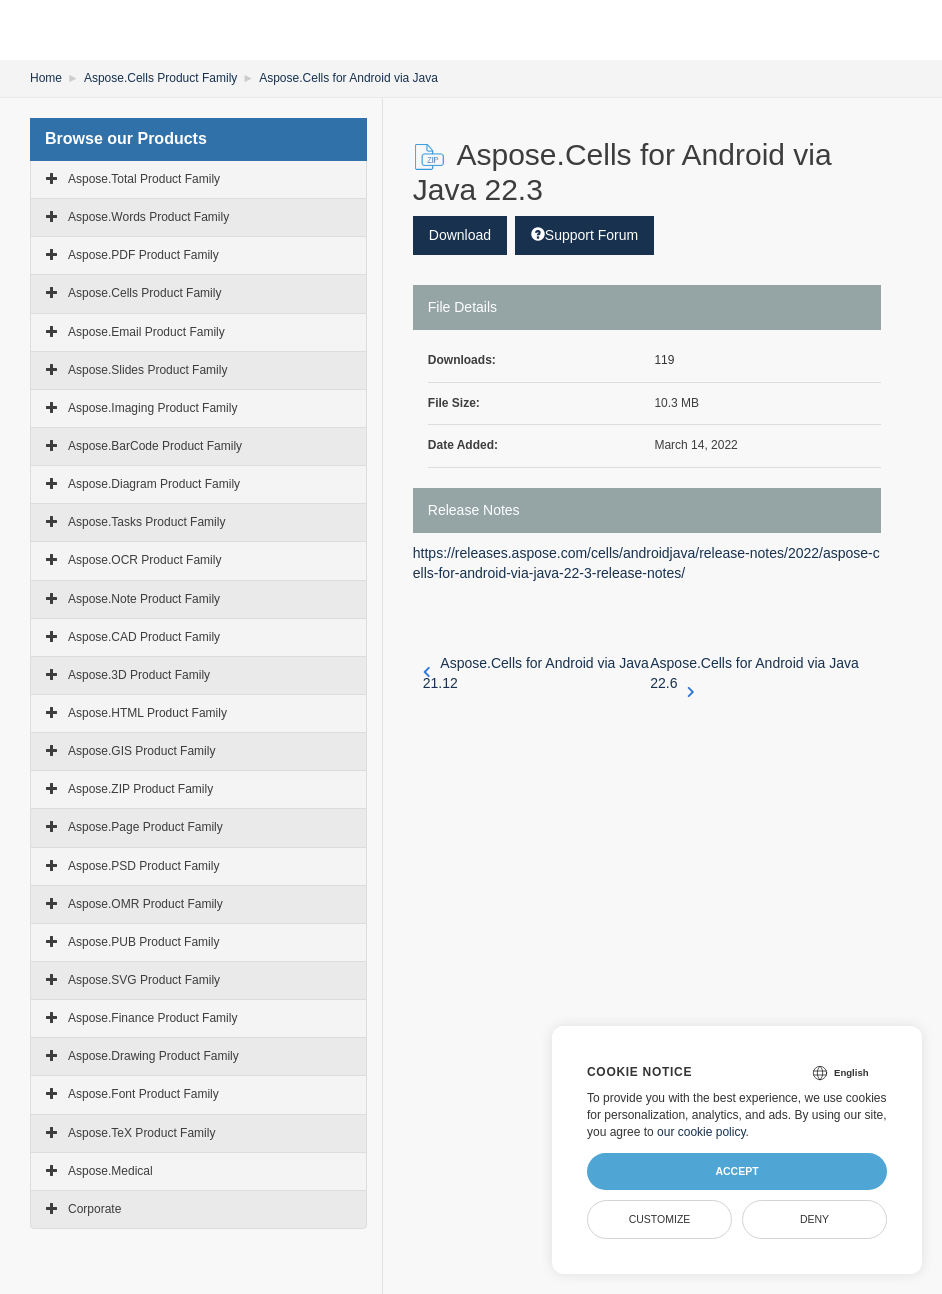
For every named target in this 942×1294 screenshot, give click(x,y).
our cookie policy (701, 1132)
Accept (736, 1171)
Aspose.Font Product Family (143, 1094)
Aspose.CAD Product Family (144, 637)
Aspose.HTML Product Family (147, 713)
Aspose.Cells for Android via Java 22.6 (754, 674)
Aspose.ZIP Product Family (140, 789)
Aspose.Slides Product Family (147, 370)
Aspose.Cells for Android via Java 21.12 (536, 673)
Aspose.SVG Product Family (144, 980)
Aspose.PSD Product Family (143, 866)
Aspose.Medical (110, 1171)
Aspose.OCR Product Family (144, 560)
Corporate (94, 1209)
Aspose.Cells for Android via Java (348, 78)
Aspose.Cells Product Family (160, 78)
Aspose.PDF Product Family (143, 255)
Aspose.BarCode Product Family (155, 446)
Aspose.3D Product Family (139, 675)
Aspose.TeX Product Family (141, 1133)
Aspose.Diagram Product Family (154, 484)
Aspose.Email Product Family (146, 332)
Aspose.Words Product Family (148, 217)
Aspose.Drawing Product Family (153, 1056)
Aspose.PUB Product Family (143, 942)
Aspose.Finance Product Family (152, 1018)
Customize (660, 1219)
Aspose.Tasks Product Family (146, 522)
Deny (814, 1219)
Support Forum (584, 235)
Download (460, 235)
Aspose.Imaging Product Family (152, 408)
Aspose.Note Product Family (144, 599)
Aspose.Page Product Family (145, 827)
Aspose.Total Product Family (144, 179)
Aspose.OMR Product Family (145, 904)
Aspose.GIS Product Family (141, 751)
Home (46, 78)
